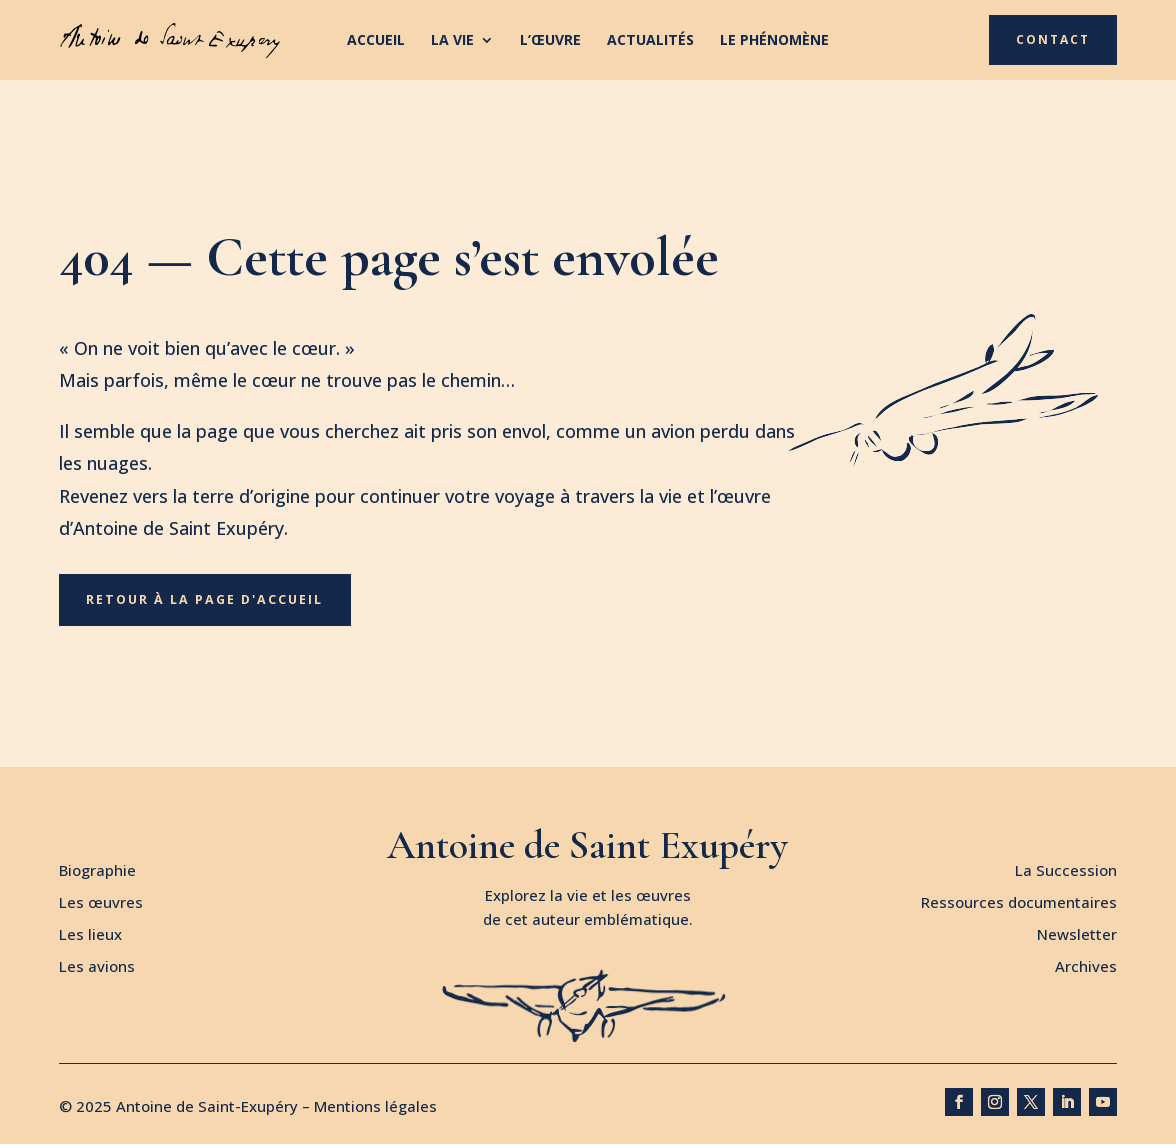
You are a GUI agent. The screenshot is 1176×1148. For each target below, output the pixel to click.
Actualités (650, 41)
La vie (452, 41)
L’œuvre (550, 41)
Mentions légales (375, 1110)
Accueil (376, 41)
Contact (1053, 39)
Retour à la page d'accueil (209, 602)
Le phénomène (774, 41)
